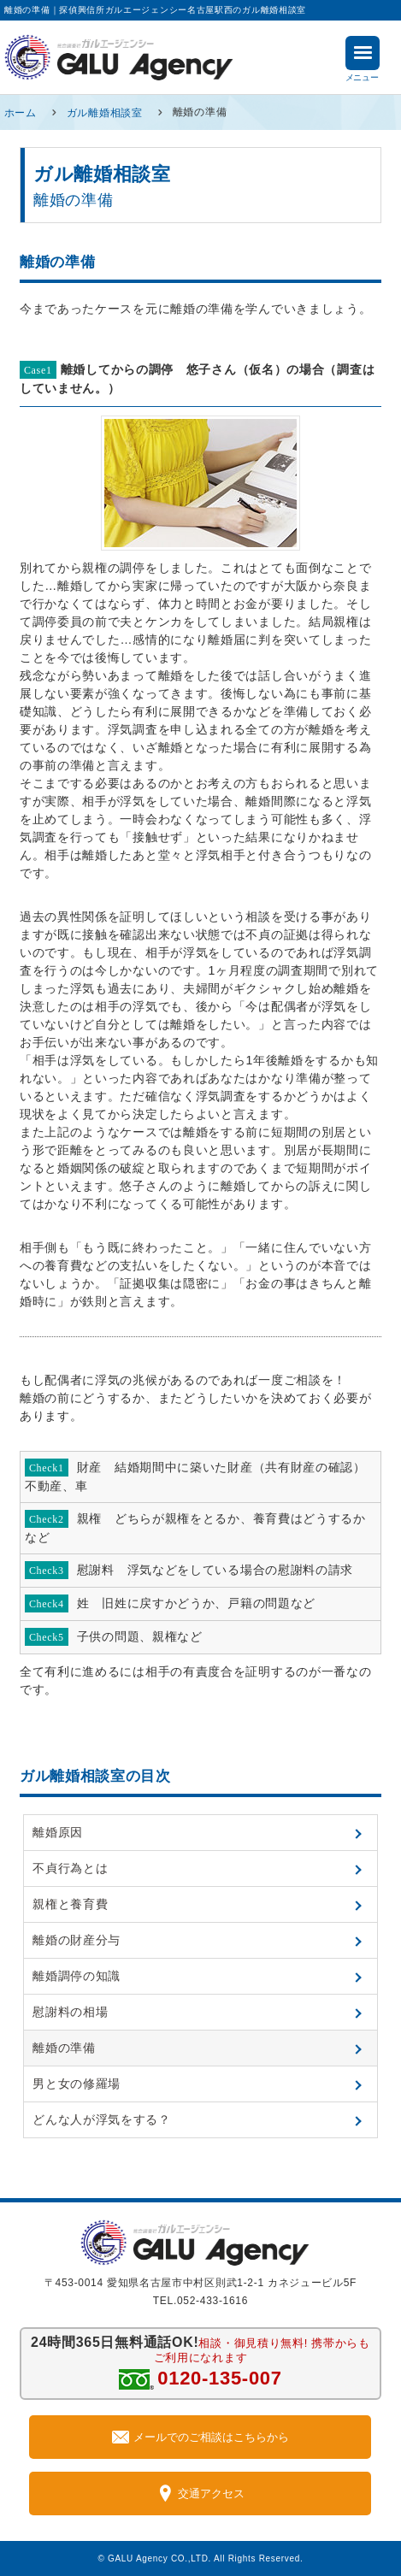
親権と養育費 (70, 1904)
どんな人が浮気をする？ (101, 2119)
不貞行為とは (70, 1868)
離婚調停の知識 (76, 1976)
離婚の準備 (64, 2047)
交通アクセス (200, 2493)
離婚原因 (57, 1832)
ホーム (20, 112)
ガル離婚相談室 (105, 112)
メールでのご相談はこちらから (200, 2437)
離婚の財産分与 (76, 1940)
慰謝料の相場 (70, 2012)
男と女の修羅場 (76, 2083)
